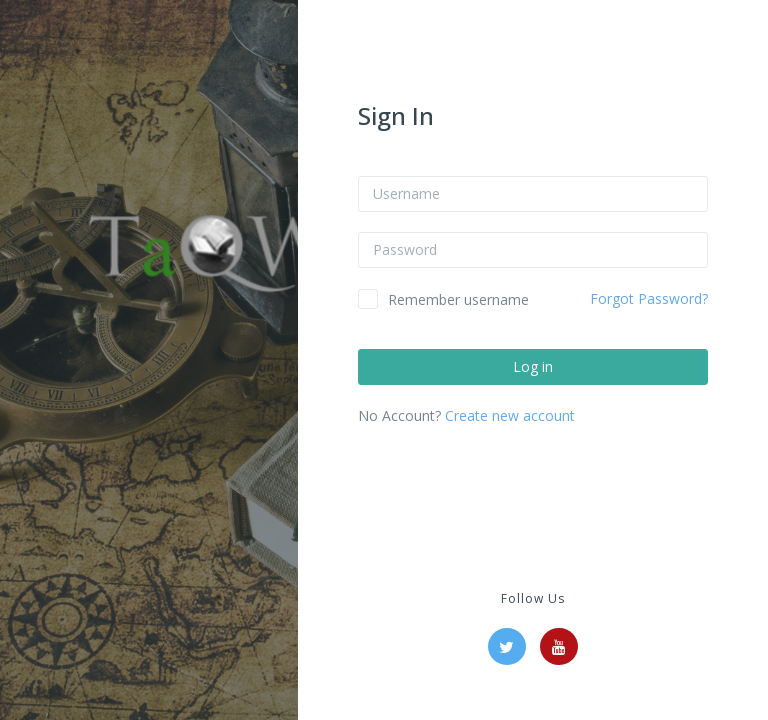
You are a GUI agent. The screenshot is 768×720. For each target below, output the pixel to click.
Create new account (510, 415)
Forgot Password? (649, 298)
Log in (533, 366)
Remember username (458, 299)
